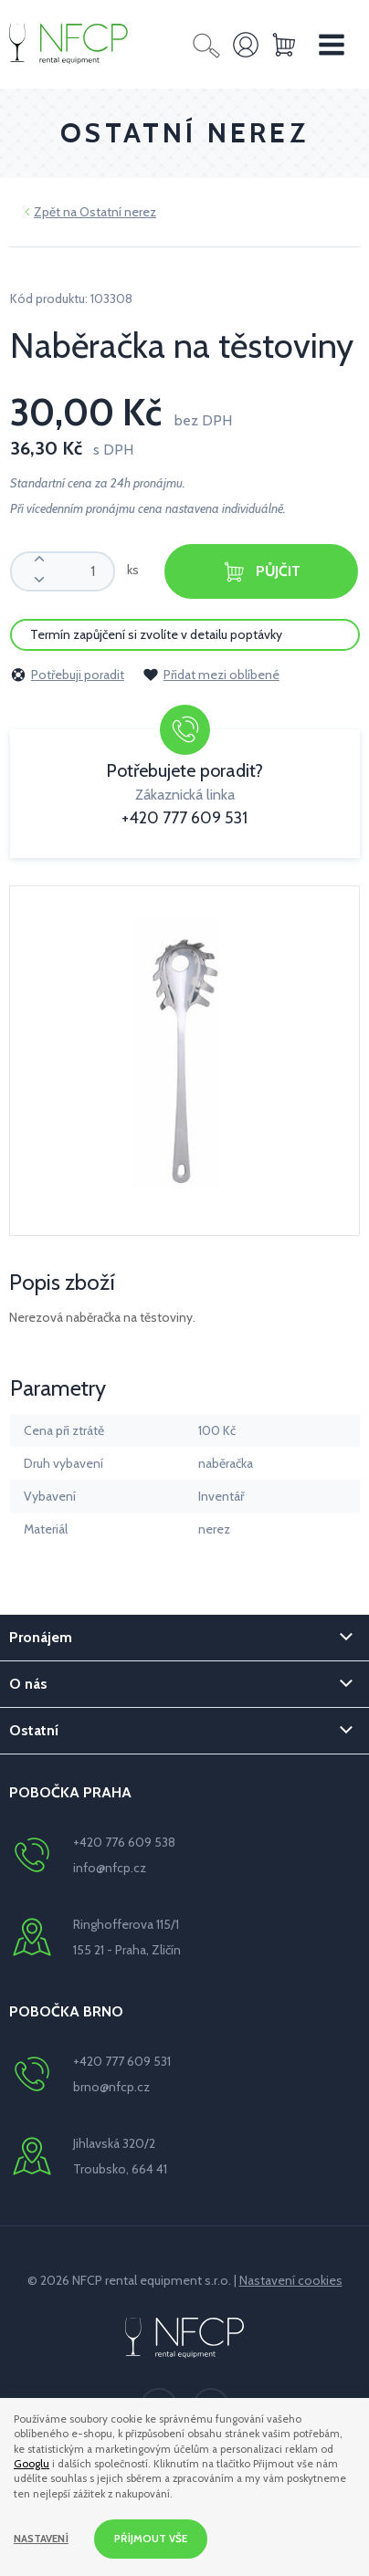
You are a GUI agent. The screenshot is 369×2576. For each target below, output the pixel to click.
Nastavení (41, 2538)
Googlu (31, 2463)
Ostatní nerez (117, 212)
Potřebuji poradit (67, 674)
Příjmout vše (150, 2538)
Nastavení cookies (291, 2280)
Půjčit (261, 572)
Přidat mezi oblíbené (210, 674)
